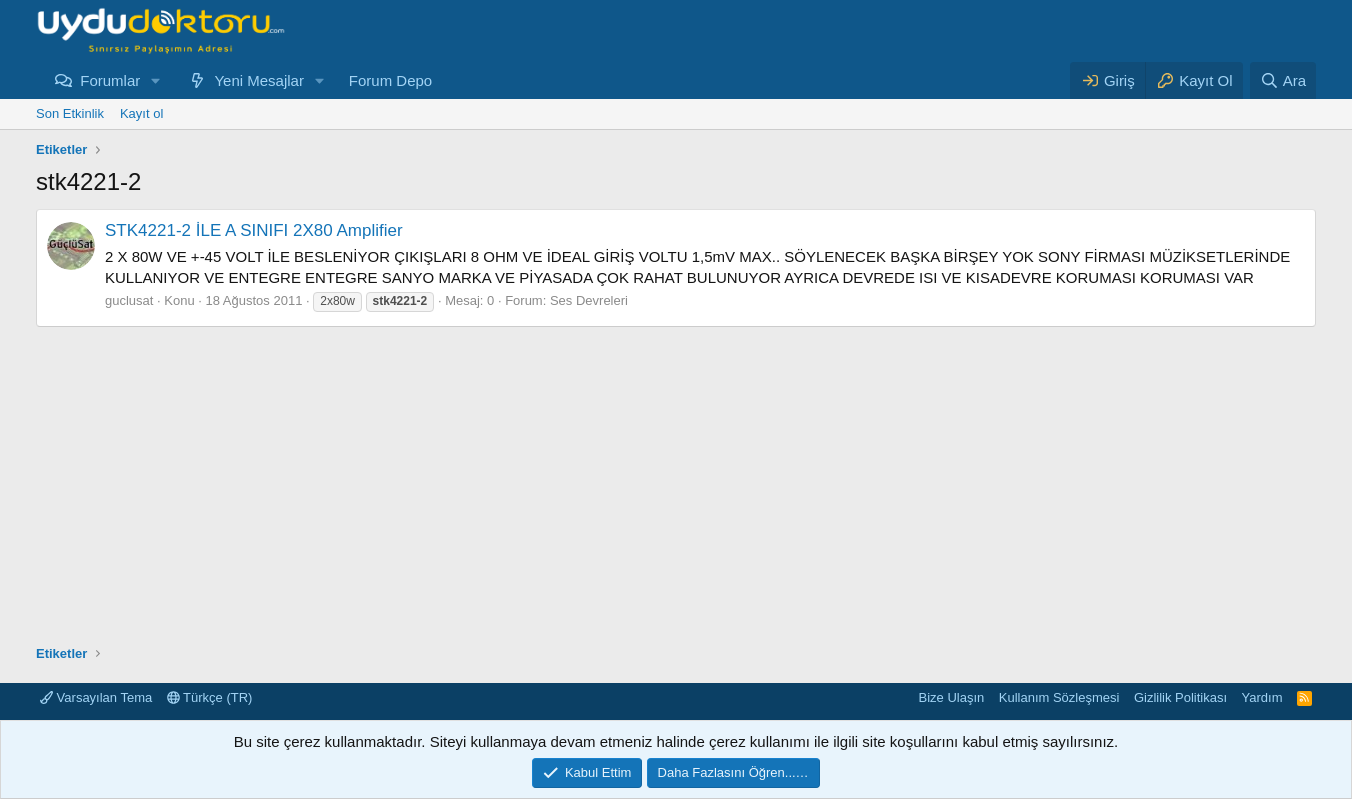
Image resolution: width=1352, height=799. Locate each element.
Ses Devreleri (589, 300)
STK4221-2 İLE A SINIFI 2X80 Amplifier (254, 230)
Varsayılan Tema (96, 697)
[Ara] (1283, 80)
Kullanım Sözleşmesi (1059, 697)
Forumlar (110, 80)
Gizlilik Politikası (1180, 697)
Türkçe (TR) (210, 697)
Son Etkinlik (70, 113)
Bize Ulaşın (952, 697)
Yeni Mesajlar (259, 80)
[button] (156, 80)
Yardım (1262, 697)
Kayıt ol (141, 113)
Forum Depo (390, 80)
